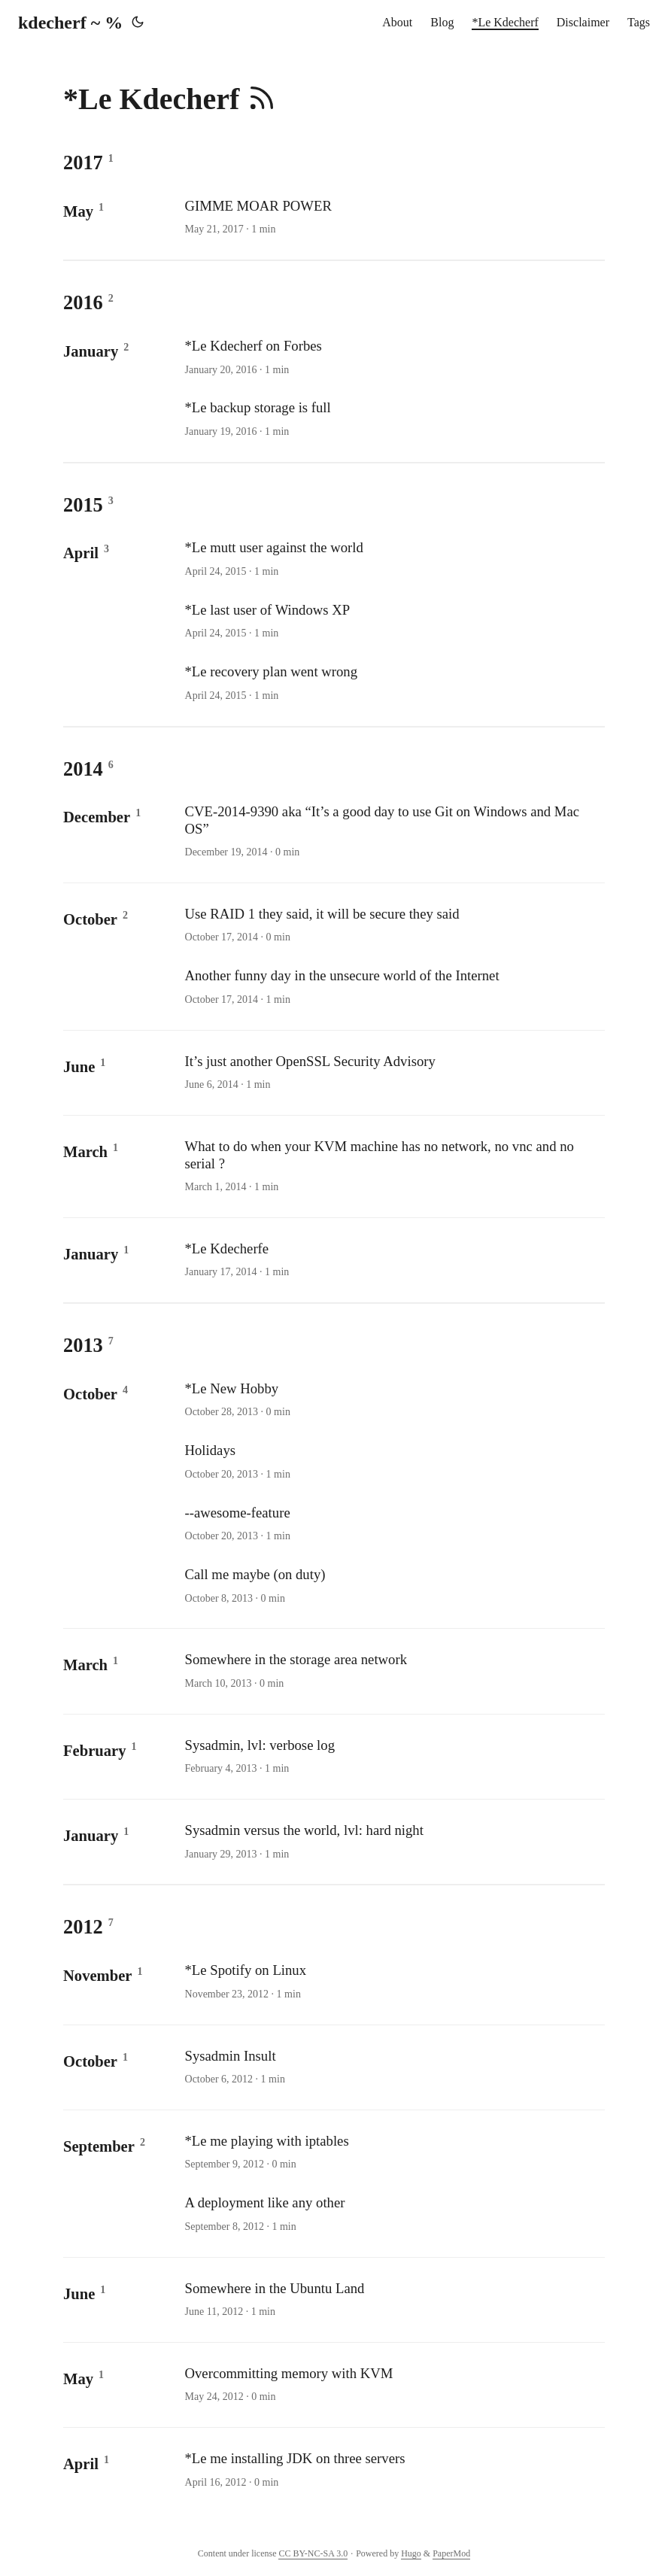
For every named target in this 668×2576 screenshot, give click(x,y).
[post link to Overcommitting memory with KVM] (393, 2385)
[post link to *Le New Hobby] (393, 1400)
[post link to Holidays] (393, 1462)
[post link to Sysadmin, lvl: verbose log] (393, 1757)
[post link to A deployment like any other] (393, 2214)
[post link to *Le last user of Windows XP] (393, 621)
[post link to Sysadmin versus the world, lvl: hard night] (393, 1842)
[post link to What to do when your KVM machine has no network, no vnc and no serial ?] (393, 1166)
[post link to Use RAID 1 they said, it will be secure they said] (393, 925)
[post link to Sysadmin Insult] (393, 2067)
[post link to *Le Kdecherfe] (393, 1260)
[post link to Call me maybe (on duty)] (393, 1586)
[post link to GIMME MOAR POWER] (393, 217)
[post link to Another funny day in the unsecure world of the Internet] (393, 987)
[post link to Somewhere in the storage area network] (393, 1671)
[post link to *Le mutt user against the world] (393, 559)
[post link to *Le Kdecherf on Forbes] (393, 357)
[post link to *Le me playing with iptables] (393, 2152)
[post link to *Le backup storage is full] (393, 419)
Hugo (411, 2553)
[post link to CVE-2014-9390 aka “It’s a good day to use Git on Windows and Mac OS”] (393, 831)
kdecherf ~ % (70, 22)
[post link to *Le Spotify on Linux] (393, 1982)
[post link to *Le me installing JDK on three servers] (393, 2470)
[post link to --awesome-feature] (393, 1524)
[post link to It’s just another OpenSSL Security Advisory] (393, 1073)
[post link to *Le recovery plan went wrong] (393, 683)
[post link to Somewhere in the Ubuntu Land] (393, 2300)
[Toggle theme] (138, 22)
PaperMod (451, 2553)
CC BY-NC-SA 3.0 (313, 2553)
